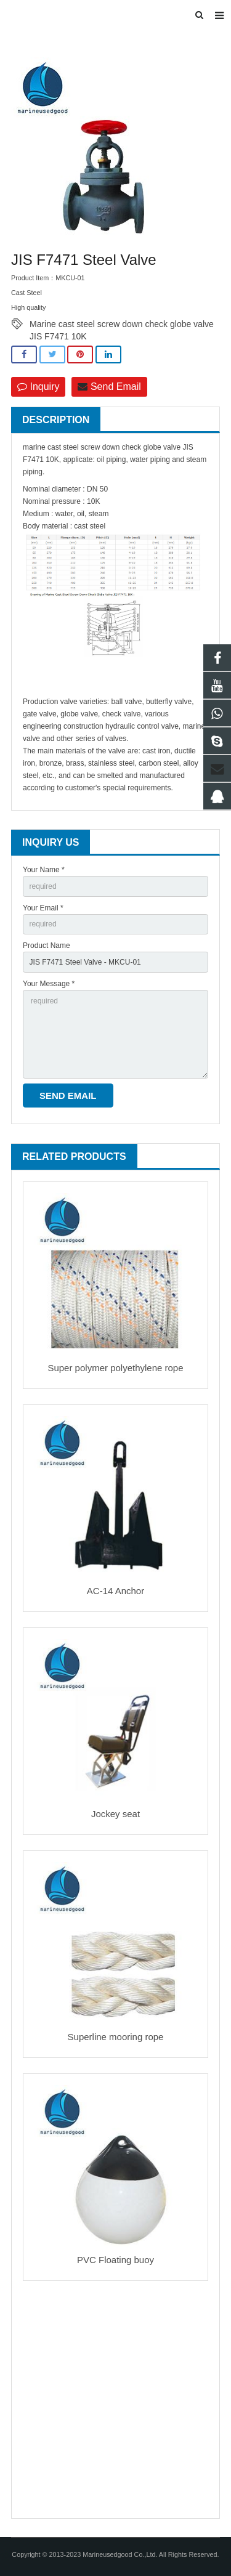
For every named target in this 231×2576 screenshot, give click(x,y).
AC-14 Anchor (115, 1591)
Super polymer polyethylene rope (115, 1368)
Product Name (46, 945)
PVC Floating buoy (115, 2259)
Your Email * (43, 908)
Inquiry (38, 386)
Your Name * (44, 869)
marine (34, 447)
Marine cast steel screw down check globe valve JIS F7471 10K (122, 324)
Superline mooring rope (116, 2036)
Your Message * (49, 983)
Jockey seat (115, 1813)
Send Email (109, 386)
